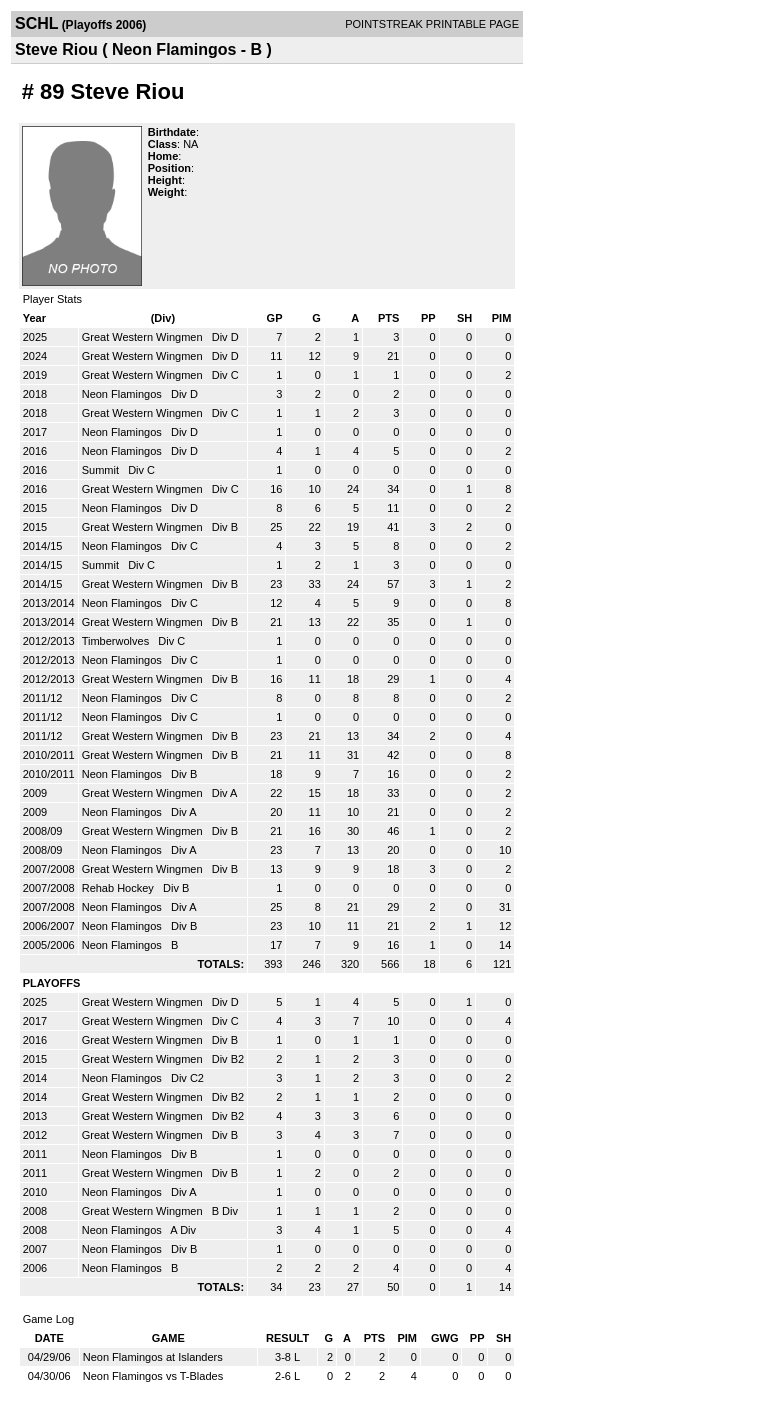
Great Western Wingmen (144, 337)
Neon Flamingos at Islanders (153, 1357)
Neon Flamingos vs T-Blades (153, 1376)
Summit (102, 470)
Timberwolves (117, 641)
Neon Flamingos (123, 394)
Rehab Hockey (119, 888)
